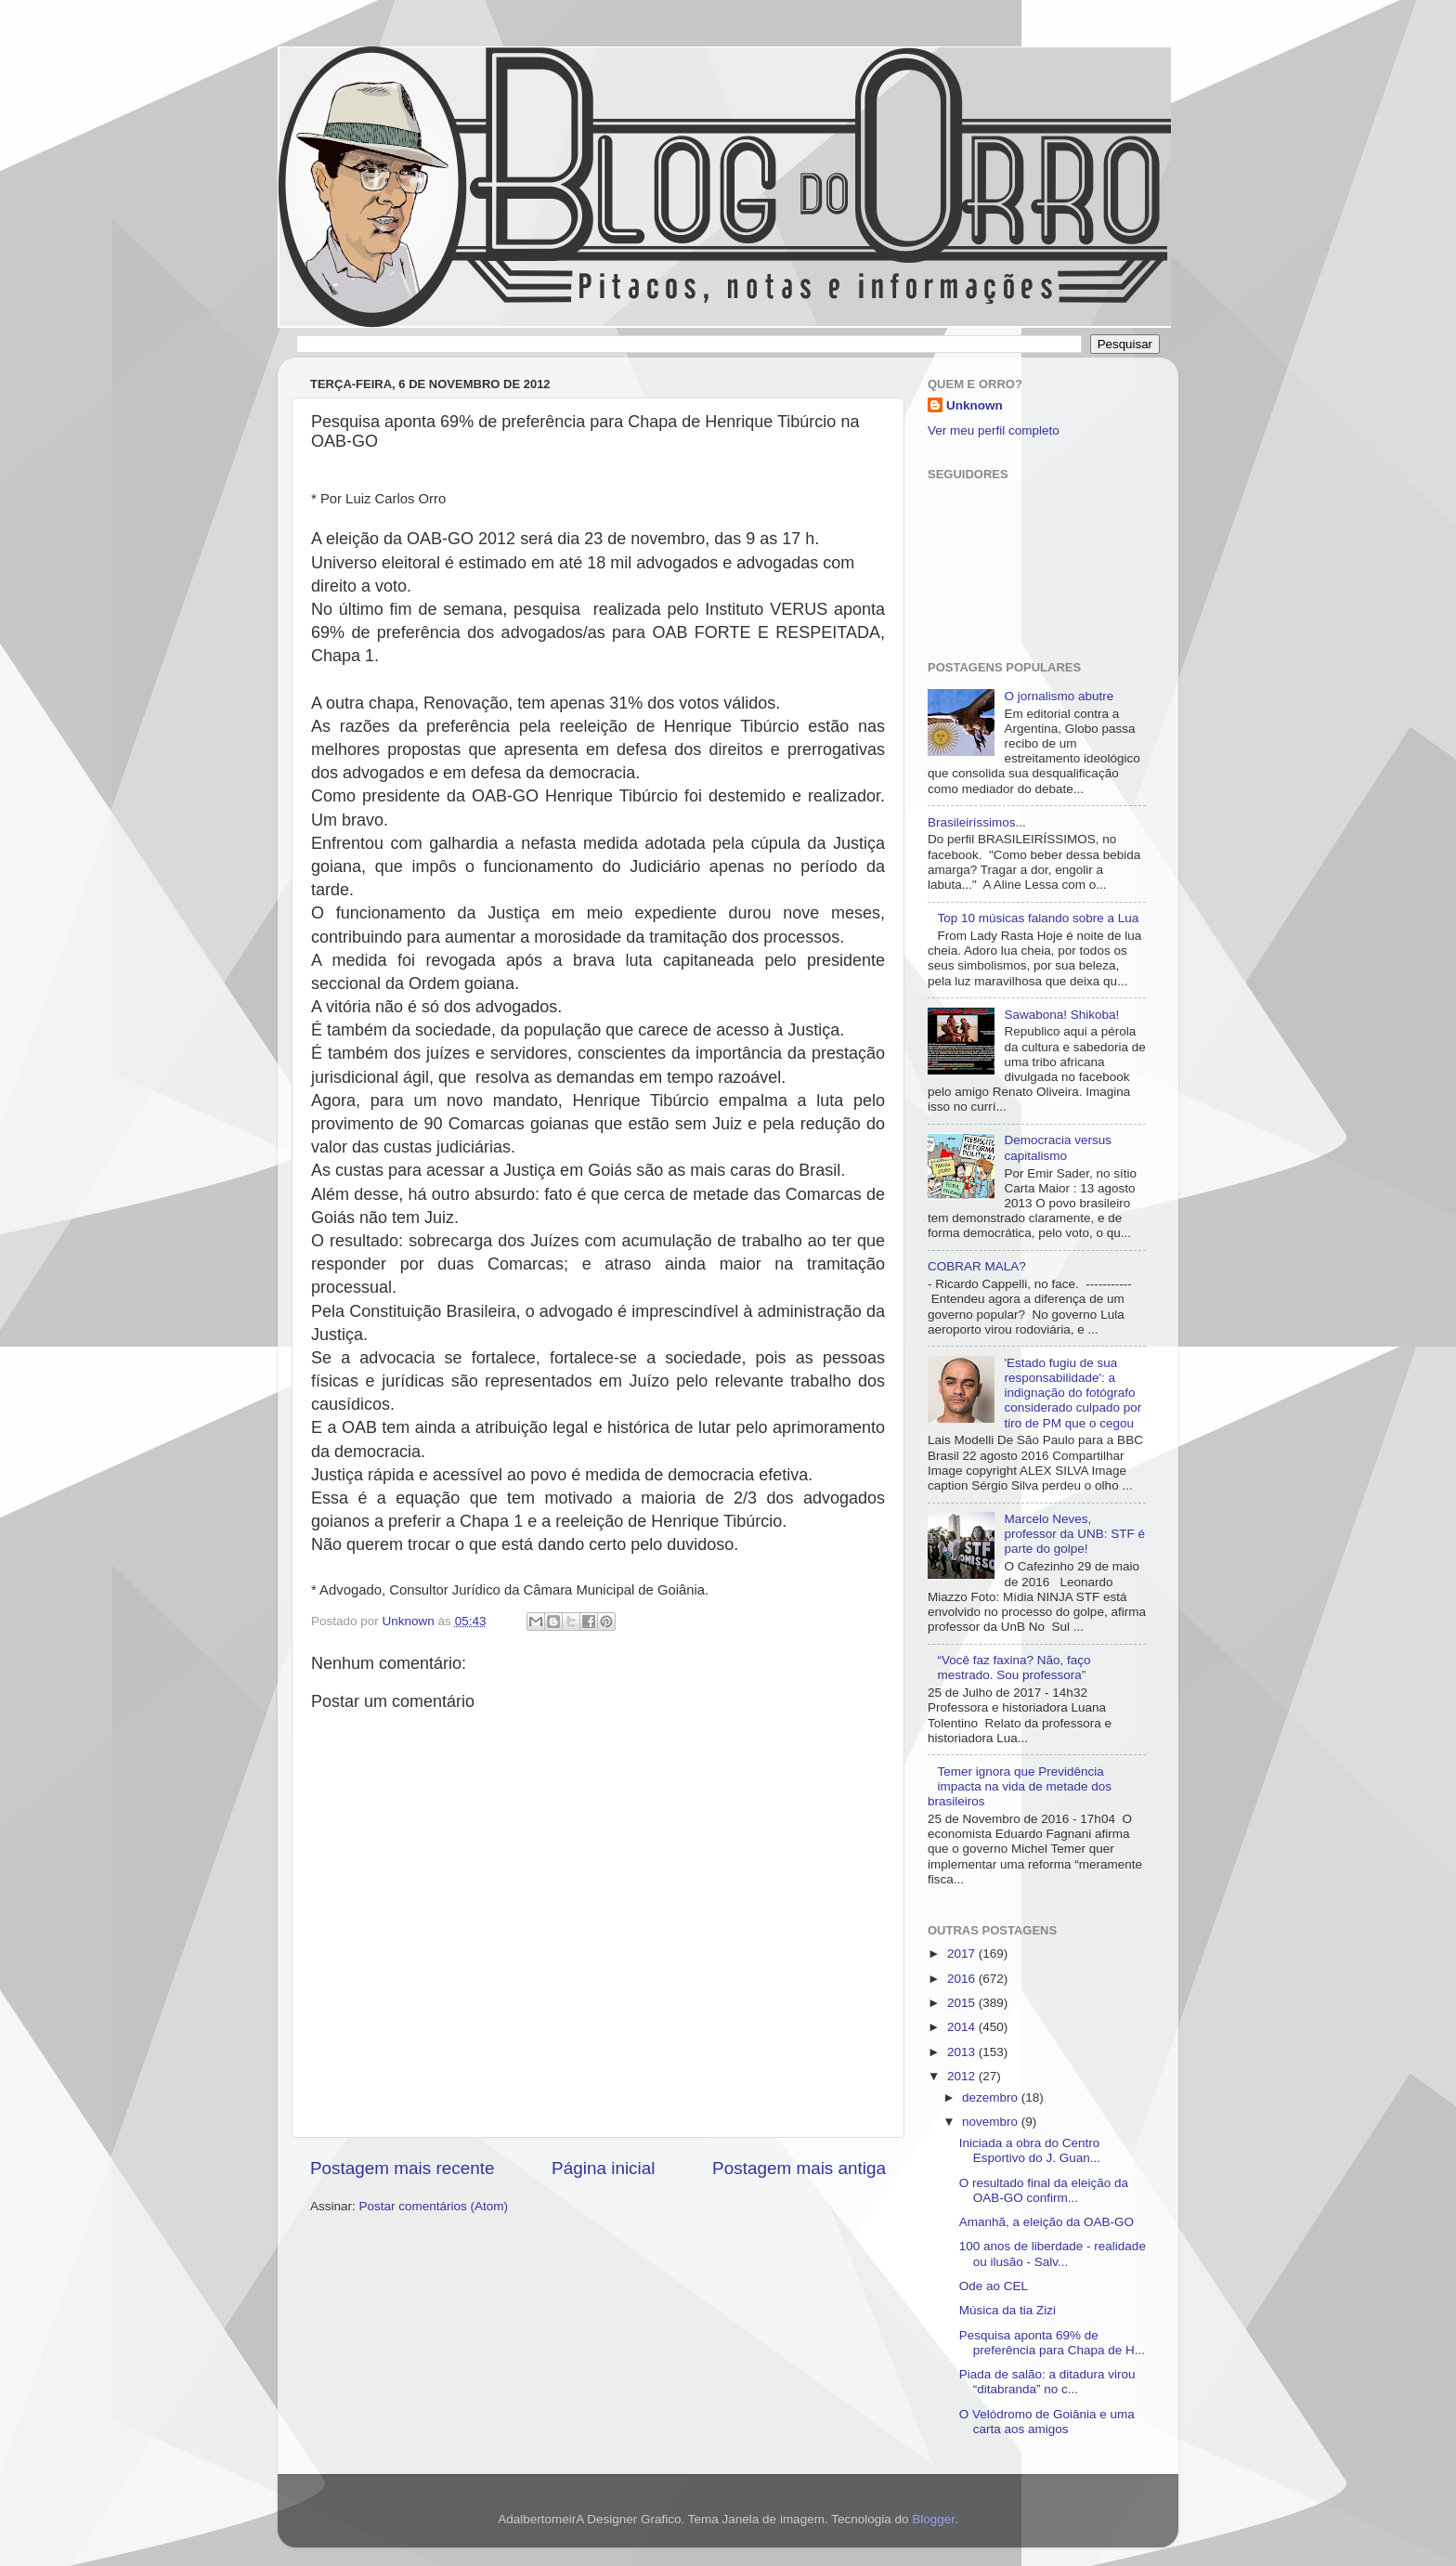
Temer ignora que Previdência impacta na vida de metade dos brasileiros (1020, 1786)
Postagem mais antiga (799, 2168)
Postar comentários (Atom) (434, 2206)
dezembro (991, 2097)
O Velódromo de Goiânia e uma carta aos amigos (1047, 2421)
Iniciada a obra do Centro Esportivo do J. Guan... (1029, 2150)
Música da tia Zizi (1007, 2310)
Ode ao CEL (993, 2286)
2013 (963, 2052)
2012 (963, 2076)
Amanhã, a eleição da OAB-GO (1046, 2222)
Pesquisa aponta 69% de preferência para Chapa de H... (1052, 2342)
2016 (963, 1979)
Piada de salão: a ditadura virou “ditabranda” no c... (1047, 2381)
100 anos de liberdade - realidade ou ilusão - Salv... (1052, 2253)
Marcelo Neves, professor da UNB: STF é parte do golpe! (1074, 1534)
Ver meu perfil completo (994, 430)
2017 (963, 1953)
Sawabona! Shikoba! (1061, 1015)
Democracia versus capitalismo (1058, 1147)
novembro (991, 2122)
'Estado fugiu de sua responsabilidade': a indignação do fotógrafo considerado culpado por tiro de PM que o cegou (1072, 1393)
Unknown (974, 405)
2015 (963, 2003)
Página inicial (603, 2168)
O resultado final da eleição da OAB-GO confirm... (1043, 2190)
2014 (963, 2027)
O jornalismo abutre (1058, 696)
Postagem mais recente (402, 2168)
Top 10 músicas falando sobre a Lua (1037, 918)
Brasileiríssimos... (977, 822)
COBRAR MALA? (977, 1266)
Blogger (933, 2519)
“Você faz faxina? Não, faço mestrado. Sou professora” (1013, 1667)
